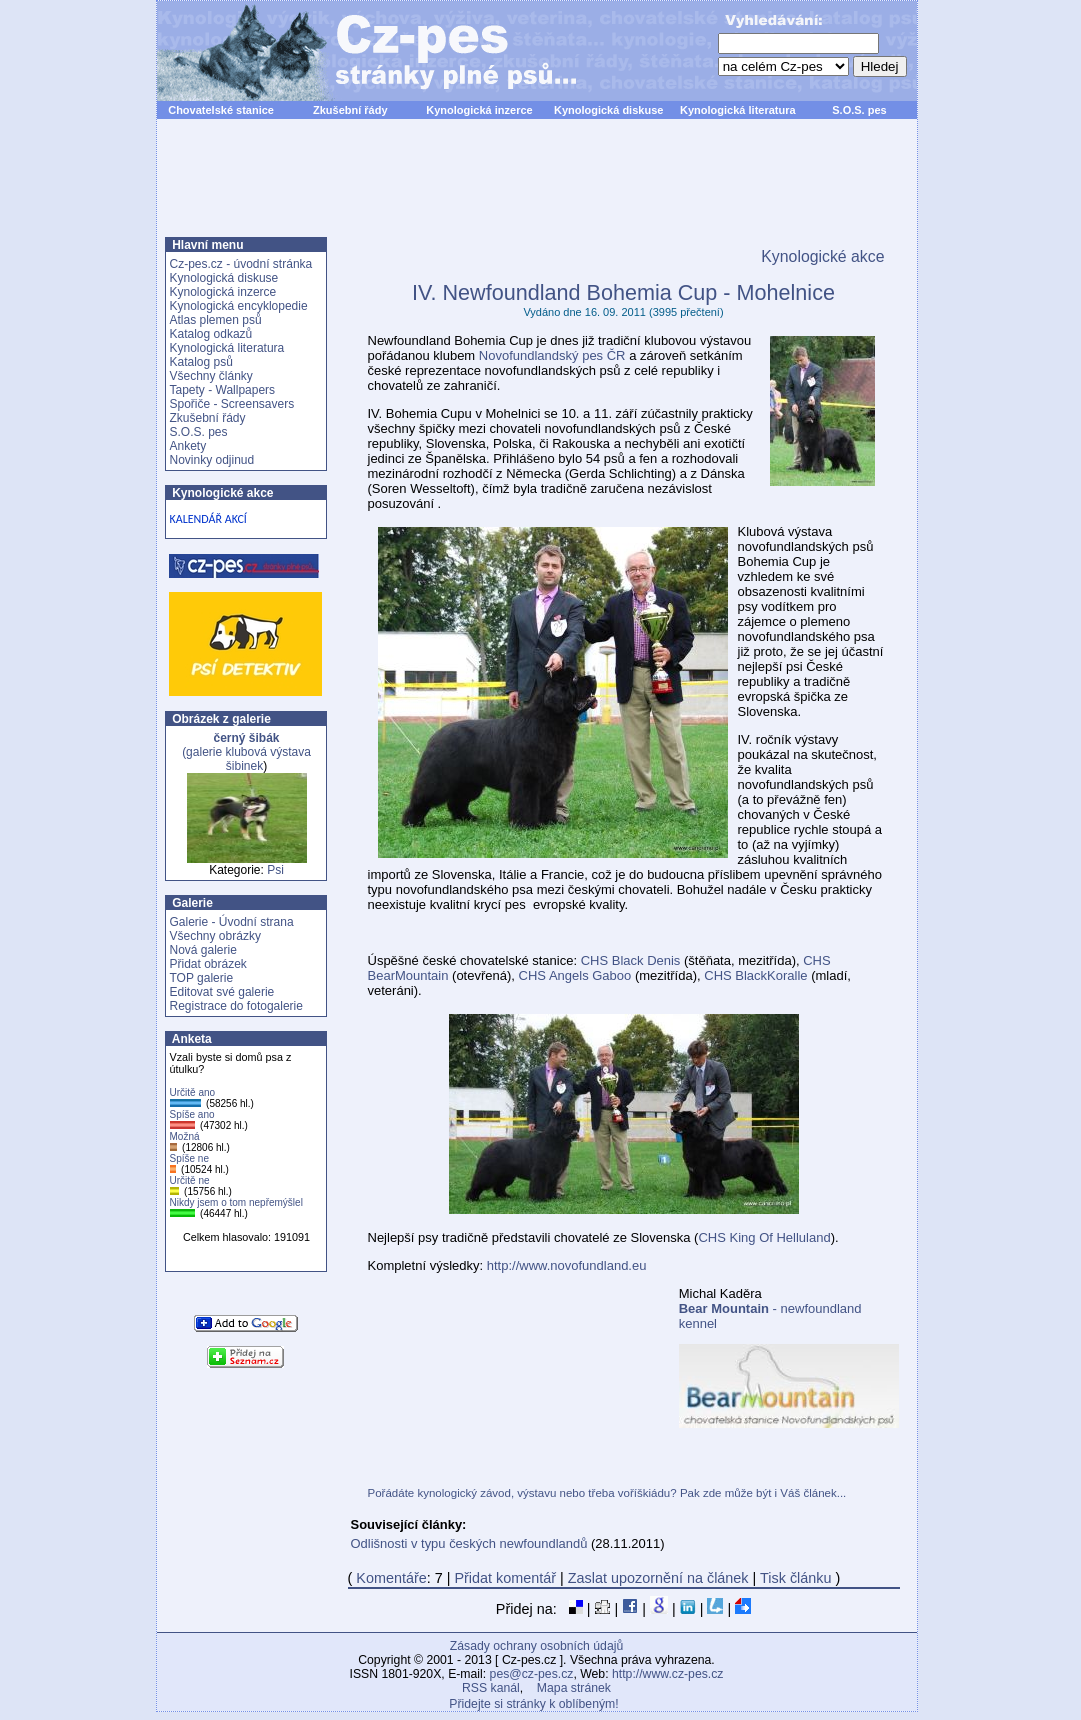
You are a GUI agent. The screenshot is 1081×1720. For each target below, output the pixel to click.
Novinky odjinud (212, 460)
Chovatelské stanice (221, 110)
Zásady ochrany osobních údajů (536, 1646)
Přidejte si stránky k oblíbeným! (533, 1704)
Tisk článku (795, 1578)
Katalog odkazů (211, 334)
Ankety (188, 446)
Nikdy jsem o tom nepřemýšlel (236, 1202)
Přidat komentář (505, 1578)
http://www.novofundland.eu (567, 1265)
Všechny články (211, 376)
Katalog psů (201, 362)
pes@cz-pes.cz (532, 1674)
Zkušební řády (350, 110)
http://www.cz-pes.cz (668, 1674)
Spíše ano (192, 1114)
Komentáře (391, 1578)
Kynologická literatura (738, 110)
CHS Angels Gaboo (575, 975)
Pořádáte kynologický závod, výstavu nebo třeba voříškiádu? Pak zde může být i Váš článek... (607, 1493)
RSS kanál (491, 1688)
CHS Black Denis (631, 960)
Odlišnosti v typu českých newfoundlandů (469, 1543)
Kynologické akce (822, 256)
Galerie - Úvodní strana (232, 922)
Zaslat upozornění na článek (658, 1578)
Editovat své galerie (222, 992)
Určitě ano (193, 1092)
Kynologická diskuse (608, 110)
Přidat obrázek (208, 964)
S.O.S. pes (859, 110)
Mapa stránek (574, 1688)
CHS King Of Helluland (764, 1237)
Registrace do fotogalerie (236, 1006)
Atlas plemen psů (216, 320)
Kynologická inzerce (479, 110)
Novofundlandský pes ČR (552, 355)
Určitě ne (190, 1180)
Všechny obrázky (215, 936)
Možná (185, 1136)
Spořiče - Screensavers (232, 404)
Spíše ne (189, 1158)
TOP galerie (202, 978)
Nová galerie (203, 950)
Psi (275, 870)
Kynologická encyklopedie (239, 306)
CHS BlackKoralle (755, 975)
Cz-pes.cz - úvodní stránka (241, 264)
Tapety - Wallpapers (223, 390)
